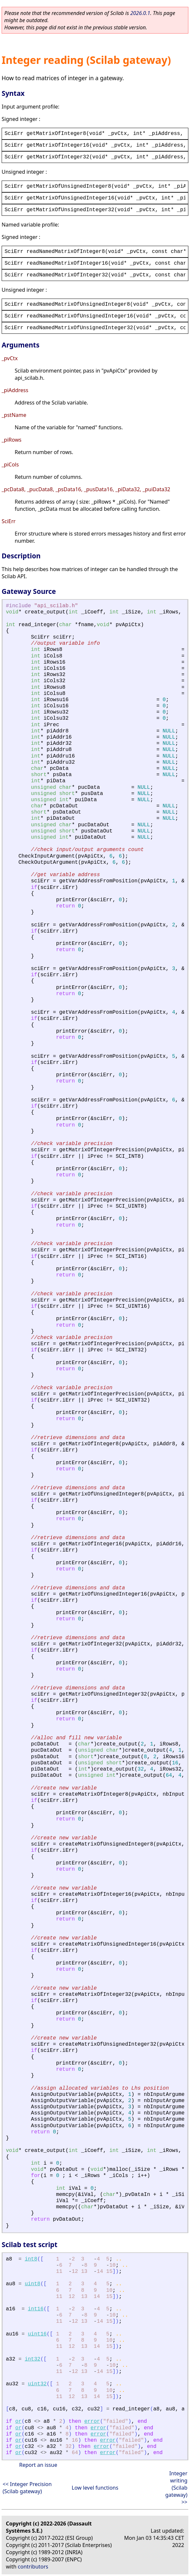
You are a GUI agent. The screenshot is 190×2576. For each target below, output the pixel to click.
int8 (31, 2259)
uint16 (37, 2334)
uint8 (32, 2284)
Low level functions (95, 2487)
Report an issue (38, 2464)
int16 (35, 2309)
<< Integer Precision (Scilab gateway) (27, 2487)
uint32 (37, 2384)
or (18, 2421)
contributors (33, 2566)
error (92, 2421)
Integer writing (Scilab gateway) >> (176, 2488)
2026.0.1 (140, 13)
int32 (32, 2359)
